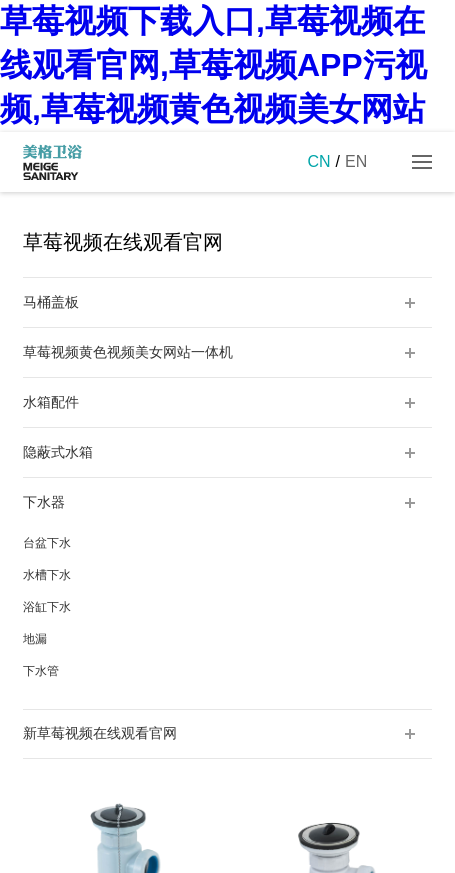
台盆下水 (47, 543)
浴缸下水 (47, 607)
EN (356, 161)
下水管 (41, 671)
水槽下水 (47, 575)
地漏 (35, 639)
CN (318, 161)
